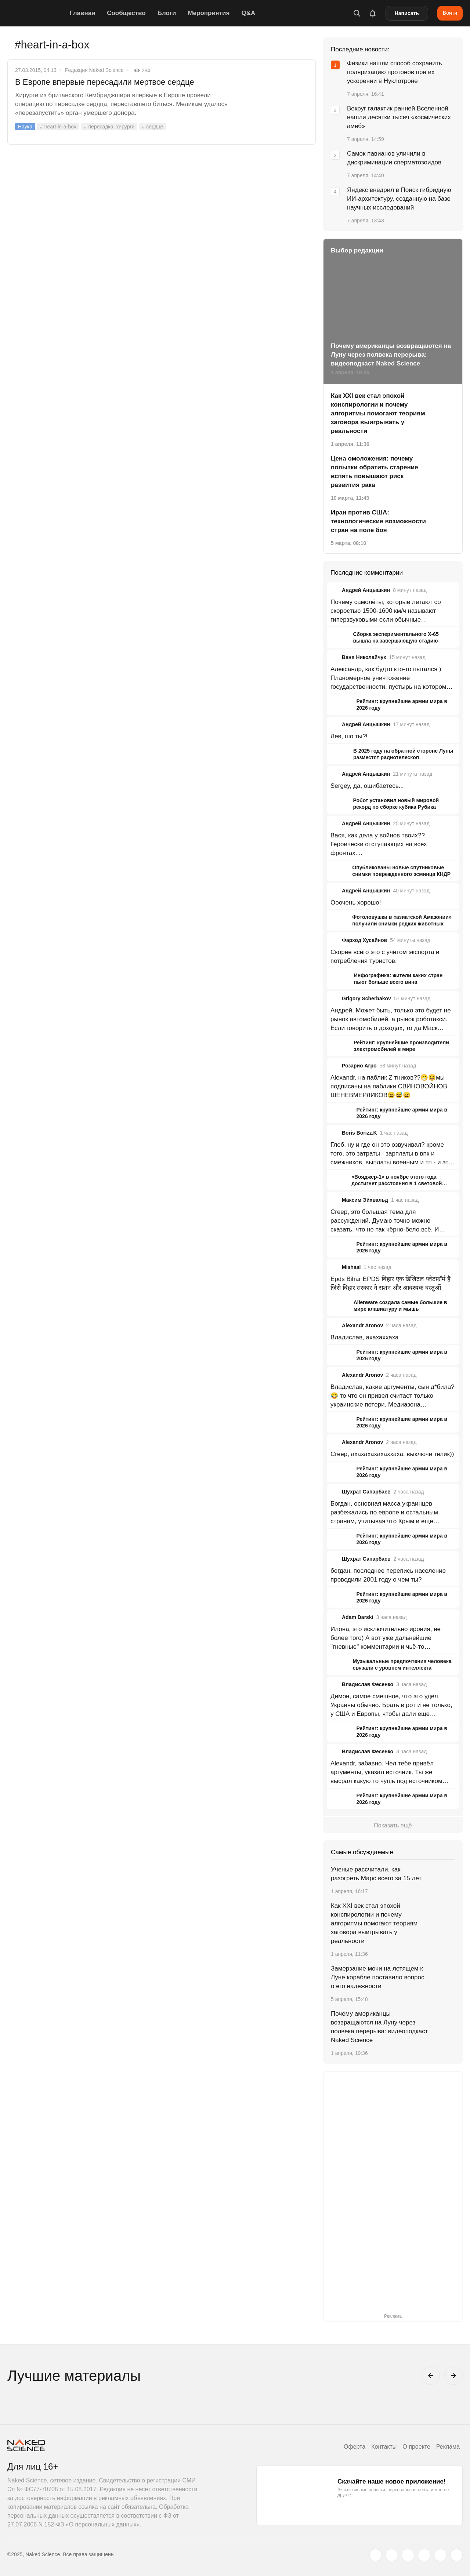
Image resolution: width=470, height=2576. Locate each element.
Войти (450, 13)
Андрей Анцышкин (366, 590)
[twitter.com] (375, 2555)
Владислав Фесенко (367, 1684)
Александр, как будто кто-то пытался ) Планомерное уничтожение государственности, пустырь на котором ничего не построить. (388, 678)
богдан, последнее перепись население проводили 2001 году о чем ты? (388, 1575)
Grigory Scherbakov (366, 998)
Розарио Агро (359, 1066)
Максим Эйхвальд (365, 1200)
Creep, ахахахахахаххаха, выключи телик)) (392, 1454)
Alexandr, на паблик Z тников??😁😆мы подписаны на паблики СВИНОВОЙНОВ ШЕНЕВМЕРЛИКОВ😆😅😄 (388, 1086)
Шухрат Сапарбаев (366, 1492)
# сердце (152, 127)
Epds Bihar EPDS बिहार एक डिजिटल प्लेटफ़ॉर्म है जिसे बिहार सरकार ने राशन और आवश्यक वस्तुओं (390, 1283)
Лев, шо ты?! (349, 736)
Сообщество (126, 13)
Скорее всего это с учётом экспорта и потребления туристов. (385, 956)
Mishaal (351, 1267)
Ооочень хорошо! (355, 902)
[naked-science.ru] (456, 2555)
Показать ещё (393, 1825)
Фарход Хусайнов (364, 940)
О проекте (416, 2447)
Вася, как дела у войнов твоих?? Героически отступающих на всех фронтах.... (378, 844)
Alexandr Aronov (362, 1325)
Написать (407, 13)
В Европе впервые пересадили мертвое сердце (104, 82)
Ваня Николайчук (364, 657)
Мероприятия (208, 13)
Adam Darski (357, 1617)
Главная (82, 13)
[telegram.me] (440, 2555)
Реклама (448, 2447)
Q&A (248, 13)
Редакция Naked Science (94, 70)
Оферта (354, 2447)
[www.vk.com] (392, 2555)
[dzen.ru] (424, 2555)
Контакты (384, 2447)
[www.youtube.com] (408, 2555)
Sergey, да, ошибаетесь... (367, 785)
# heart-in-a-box (58, 127)
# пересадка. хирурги (109, 127)
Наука (25, 127)
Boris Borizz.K (359, 1133)
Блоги (167, 13)
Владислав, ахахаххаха (364, 1337)
